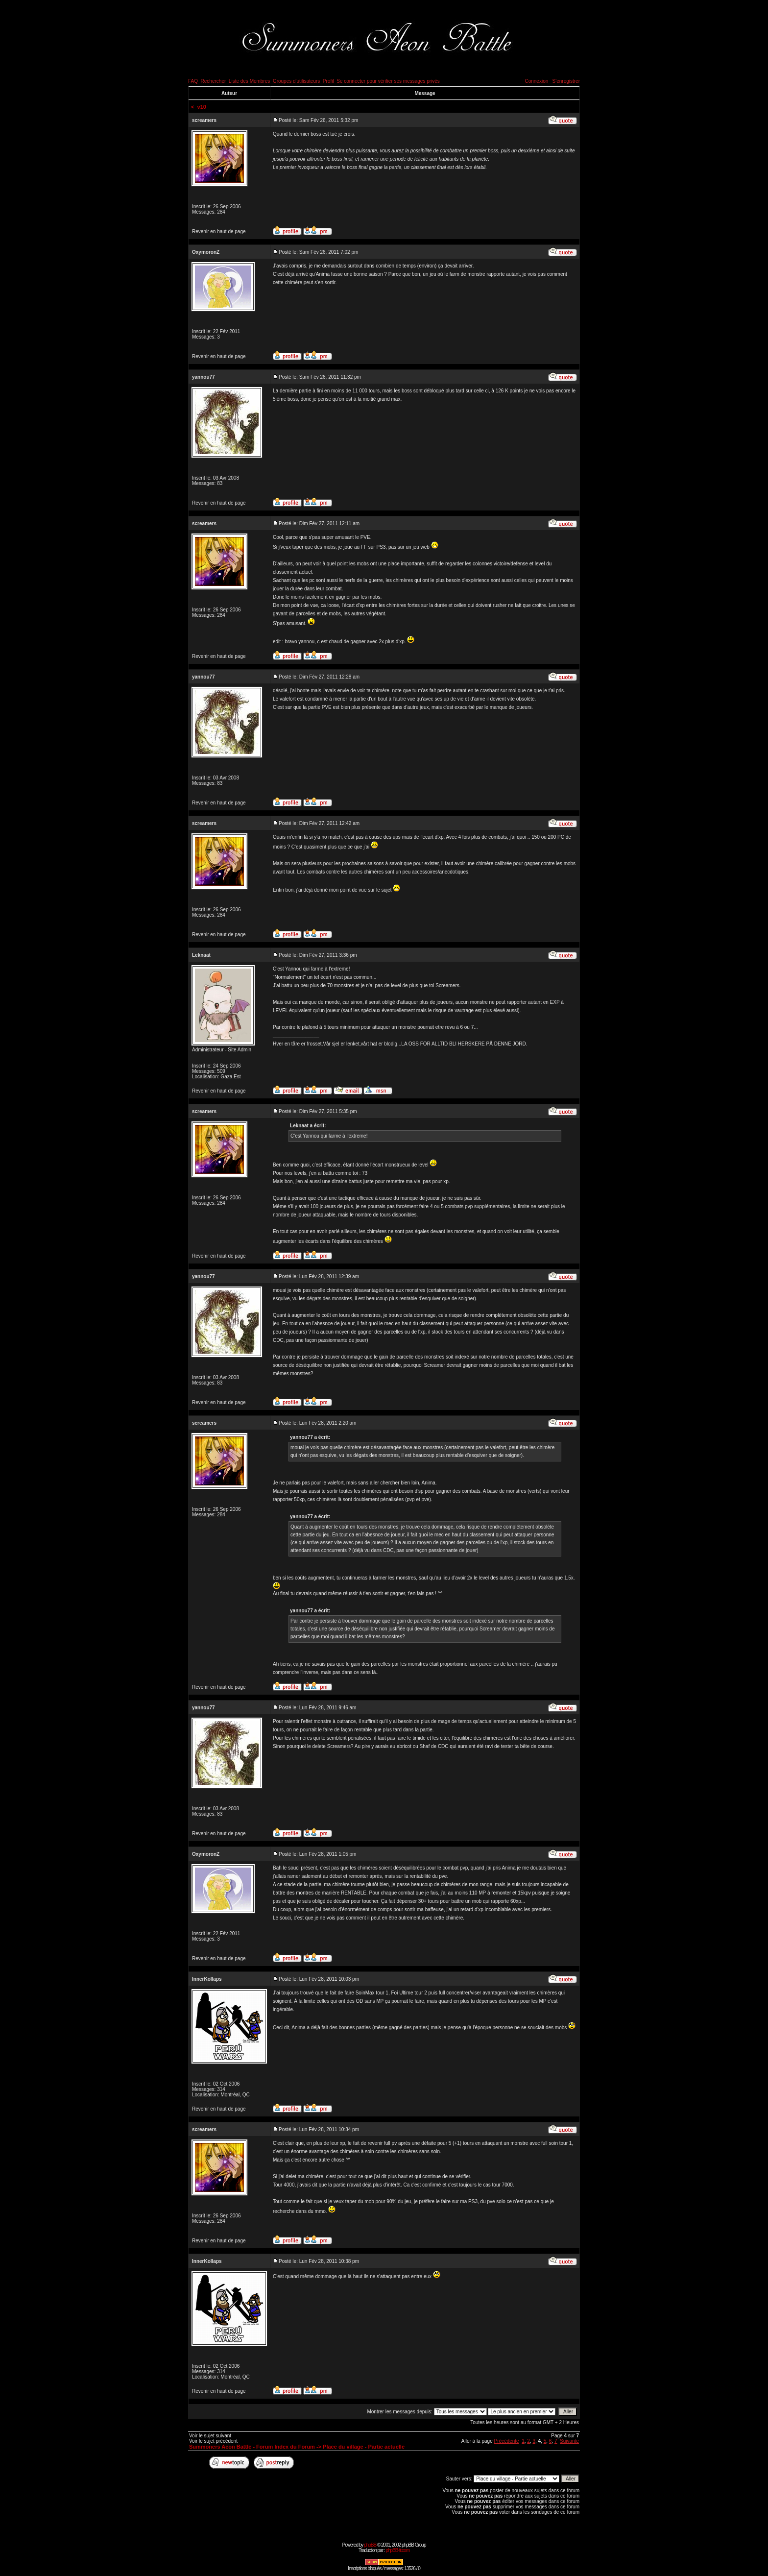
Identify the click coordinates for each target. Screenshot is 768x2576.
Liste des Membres (249, 81)
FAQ (193, 81)
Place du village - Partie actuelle (364, 2447)
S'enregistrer (566, 81)
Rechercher (213, 81)
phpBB (370, 2545)
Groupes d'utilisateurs (296, 81)
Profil (328, 81)
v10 (201, 107)
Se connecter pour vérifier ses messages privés (388, 81)
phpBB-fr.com (397, 2550)
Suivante (569, 2441)
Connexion (536, 81)
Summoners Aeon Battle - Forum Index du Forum (252, 2447)
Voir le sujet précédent (213, 2441)
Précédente (506, 2441)
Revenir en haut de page (219, 231)
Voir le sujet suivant (210, 2435)
